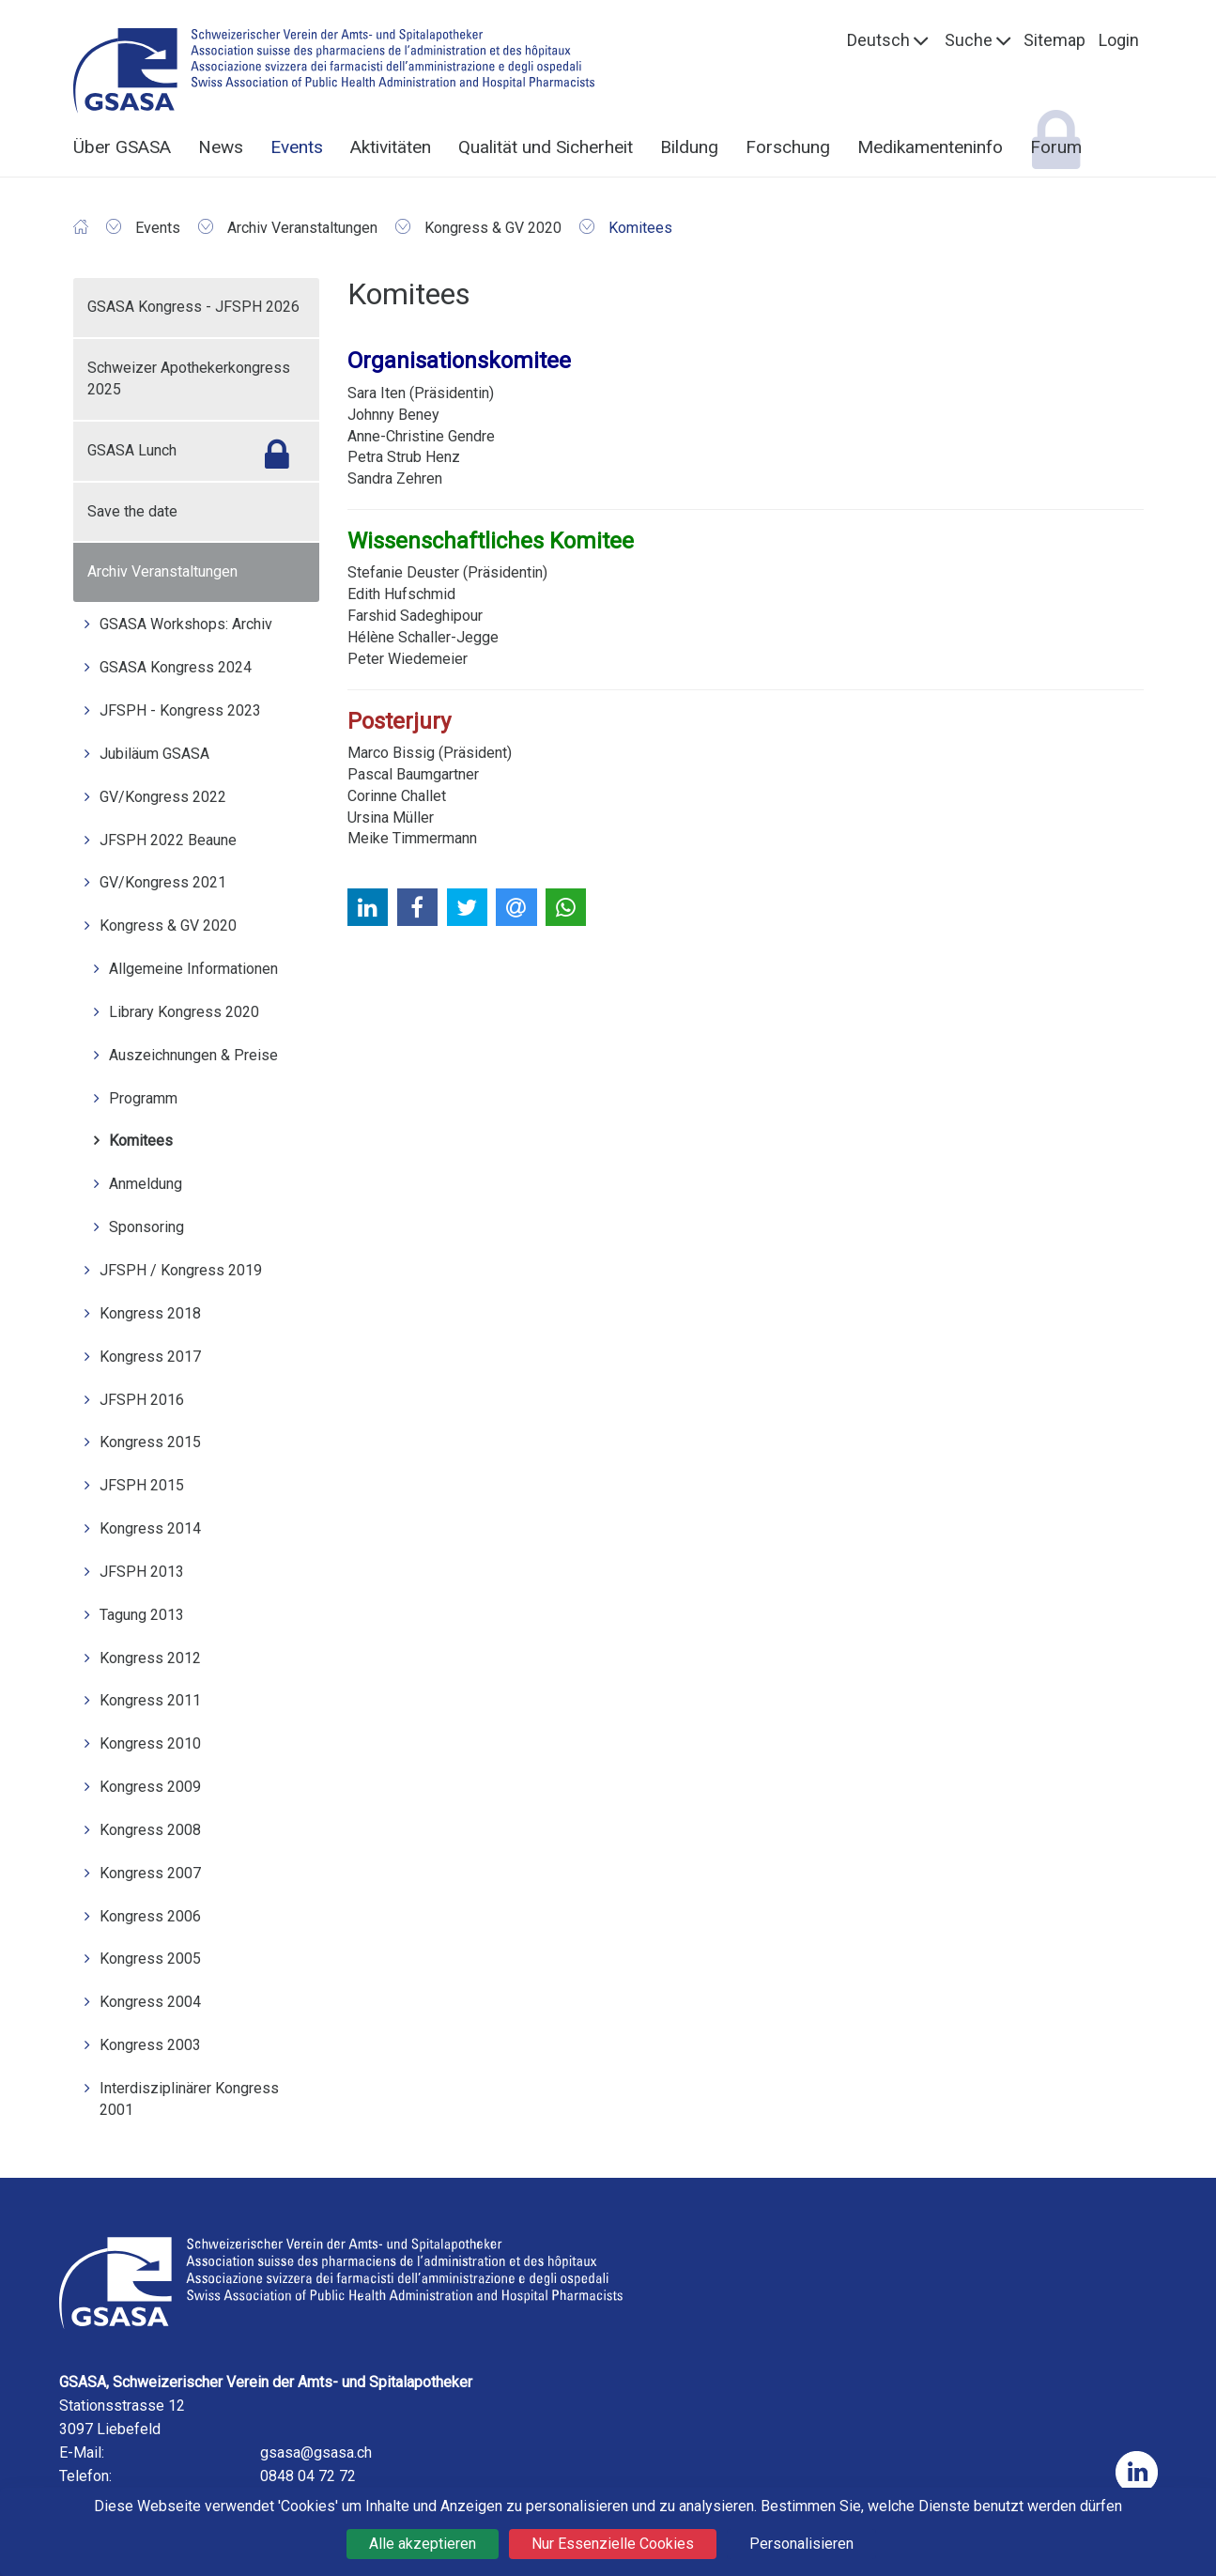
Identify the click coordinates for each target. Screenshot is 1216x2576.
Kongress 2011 (150, 1700)
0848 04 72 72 (308, 2476)
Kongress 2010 (150, 1743)
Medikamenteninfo (930, 147)
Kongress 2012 (150, 1658)
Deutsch (878, 40)
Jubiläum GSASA (154, 754)
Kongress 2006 (150, 1916)
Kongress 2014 (150, 1528)
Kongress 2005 (150, 1958)
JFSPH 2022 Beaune (168, 840)
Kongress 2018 (150, 1313)
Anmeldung (145, 1184)
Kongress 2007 (150, 1873)
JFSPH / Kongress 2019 (181, 1270)
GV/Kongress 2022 (163, 797)
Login (1119, 40)
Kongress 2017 (150, 1356)
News (220, 147)
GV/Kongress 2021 (163, 882)
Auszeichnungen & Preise (193, 1055)
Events (296, 147)
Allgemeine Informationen (193, 969)
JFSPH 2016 (142, 1400)
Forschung (788, 147)
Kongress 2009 (150, 1787)
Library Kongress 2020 (184, 1012)
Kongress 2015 (150, 1442)
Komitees (141, 1140)
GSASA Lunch (132, 450)
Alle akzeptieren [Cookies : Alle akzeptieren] (422, 2544)
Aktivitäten (390, 147)
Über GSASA (122, 147)
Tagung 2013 (142, 1615)
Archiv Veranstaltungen (162, 571)
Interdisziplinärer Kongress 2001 (189, 2099)
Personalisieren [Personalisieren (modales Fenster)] (801, 2544)
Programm (143, 1098)
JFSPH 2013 (142, 1572)
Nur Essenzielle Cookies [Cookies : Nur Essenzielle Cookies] (612, 2544)
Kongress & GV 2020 (168, 925)
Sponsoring (146, 1227)
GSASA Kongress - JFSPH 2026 (193, 307)
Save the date (132, 511)
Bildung (689, 147)
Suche (969, 40)
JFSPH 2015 (142, 1485)
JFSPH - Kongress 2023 (180, 710)
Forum (1056, 147)
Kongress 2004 (150, 2002)
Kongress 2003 (150, 2045)
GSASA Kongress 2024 (176, 667)
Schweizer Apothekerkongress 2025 (188, 378)
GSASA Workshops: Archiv (186, 624)
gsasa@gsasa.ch (316, 2452)
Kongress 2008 (150, 1830)
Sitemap (1054, 40)
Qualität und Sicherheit (545, 147)
